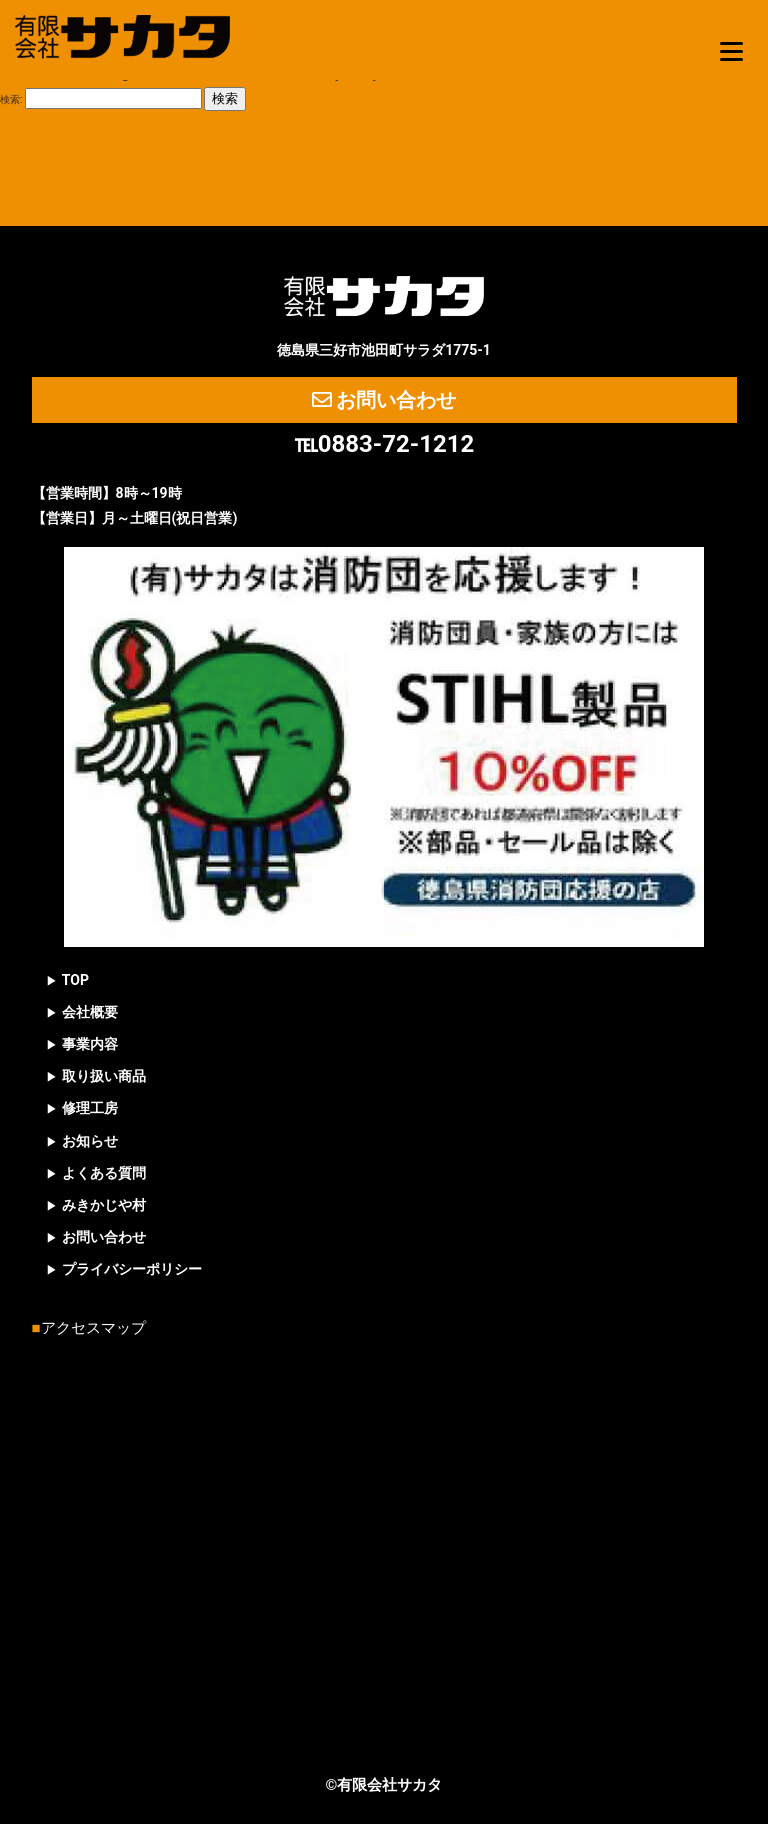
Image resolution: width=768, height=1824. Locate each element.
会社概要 (90, 1012)
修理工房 (90, 1108)
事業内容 (90, 1044)
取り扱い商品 (104, 1076)
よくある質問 (104, 1173)
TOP (75, 980)
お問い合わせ (384, 400)
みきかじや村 (104, 1205)
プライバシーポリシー (132, 1269)
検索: (11, 99)
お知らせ (90, 1141)
